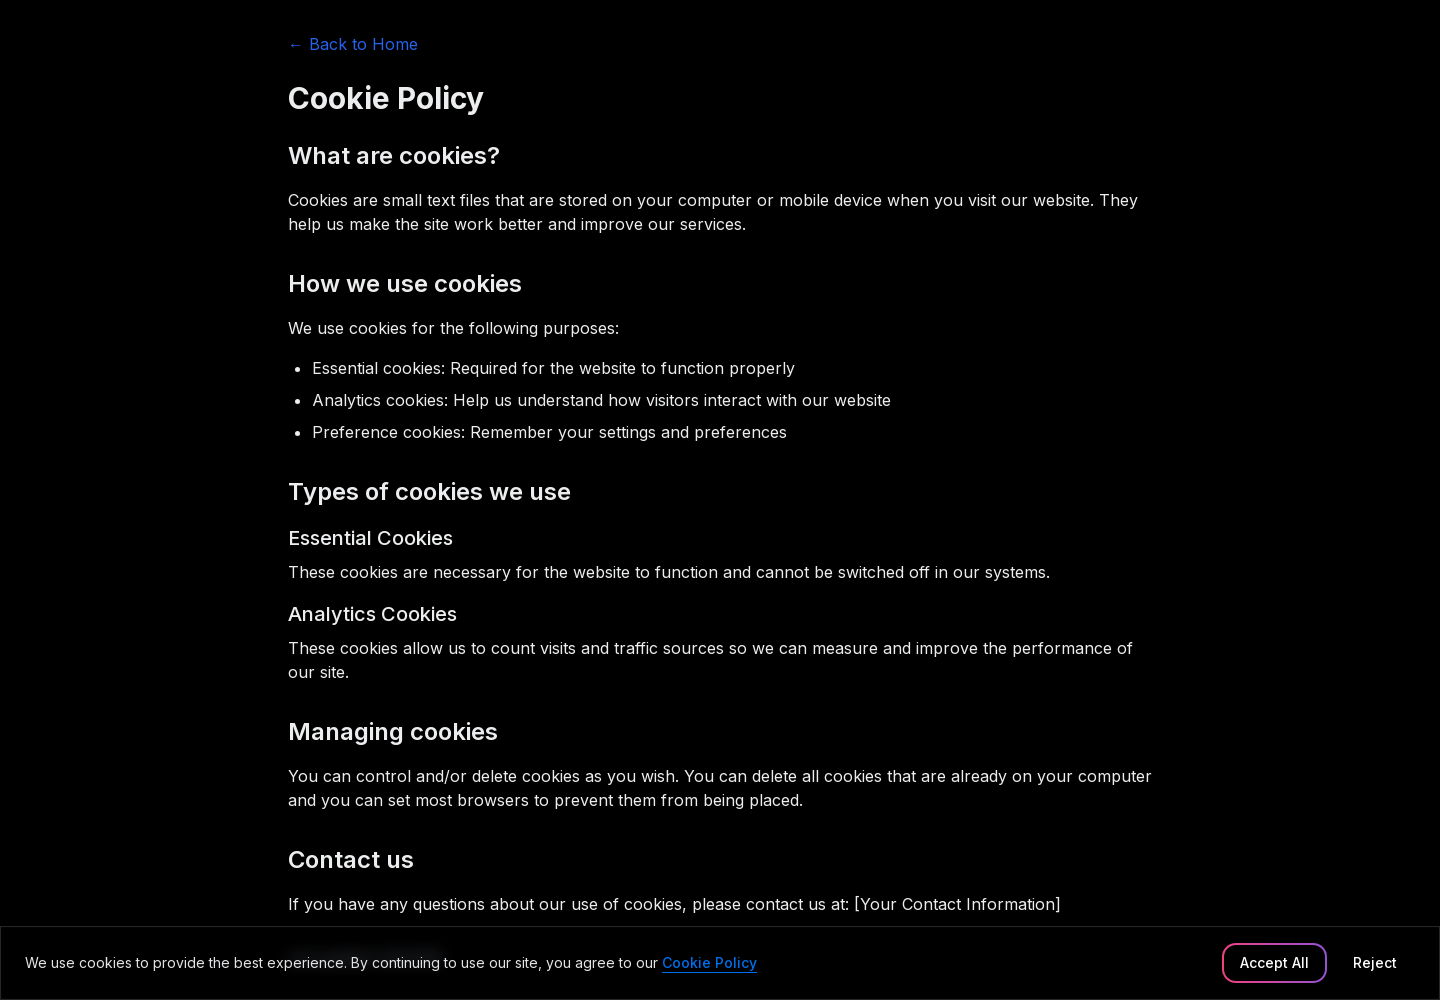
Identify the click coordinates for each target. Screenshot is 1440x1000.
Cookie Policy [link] (709, 962)
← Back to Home (353, 44)
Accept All (1274, 962)
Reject (1375, 962)
